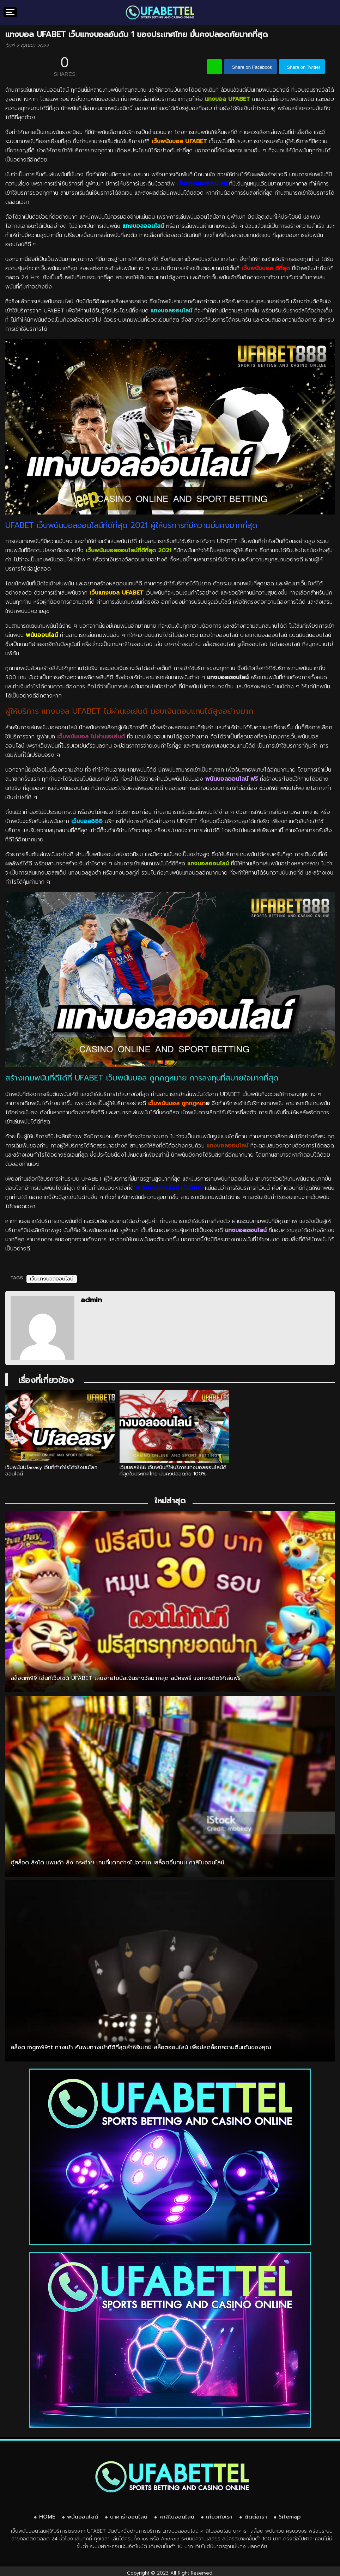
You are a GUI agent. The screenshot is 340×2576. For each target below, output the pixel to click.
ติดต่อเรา (255, 2515)
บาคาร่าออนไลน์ (128, 2515)
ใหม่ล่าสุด (170, 1498)
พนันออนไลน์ (82, 2515)
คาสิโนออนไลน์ (176, 2515)
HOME (47, 2515)
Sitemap (290, 2515)
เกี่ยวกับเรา (219, 2515)
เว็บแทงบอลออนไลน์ (51, 1279)
